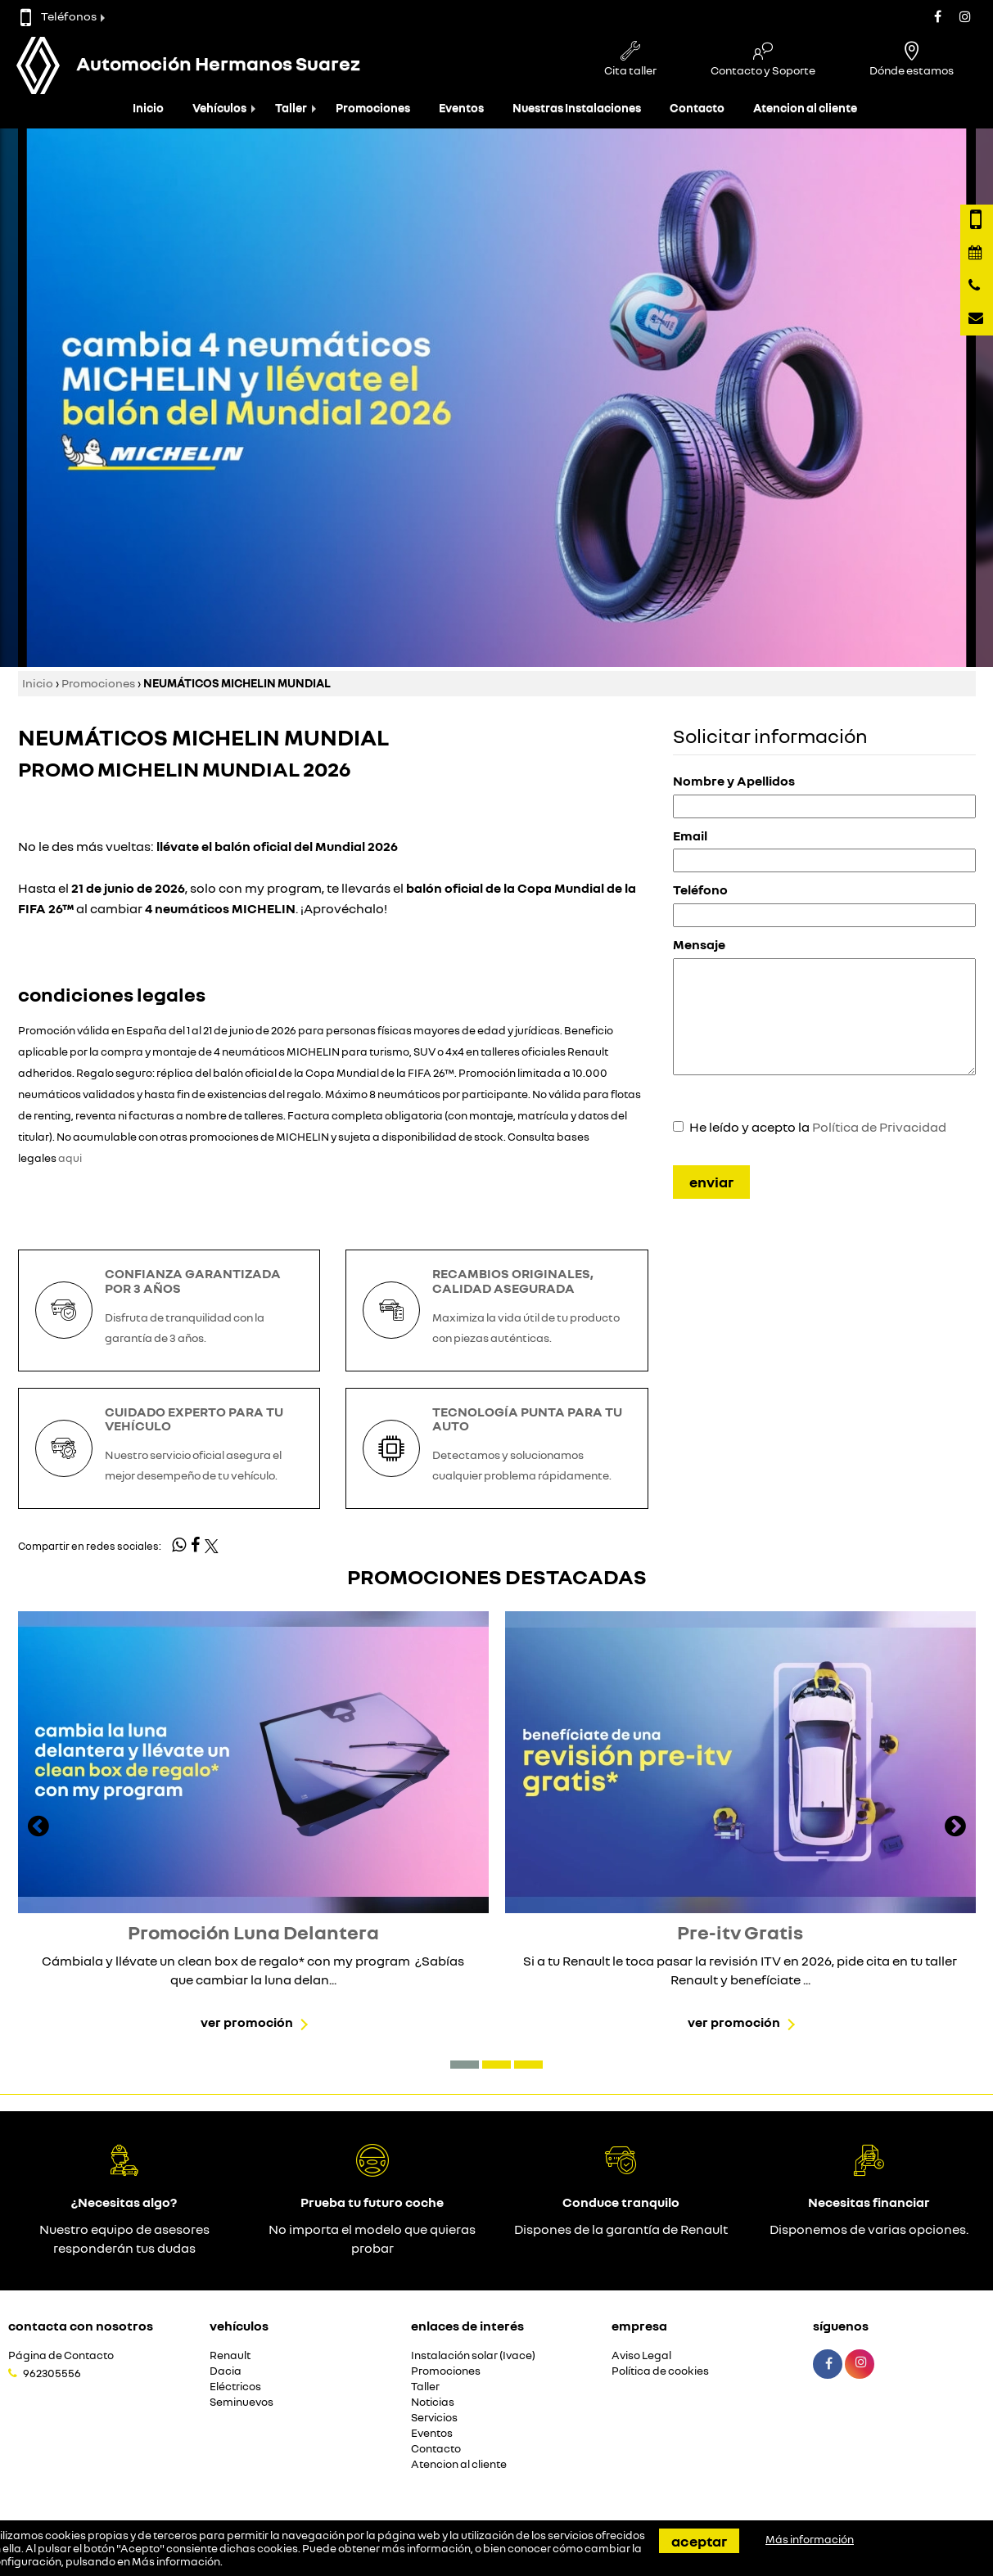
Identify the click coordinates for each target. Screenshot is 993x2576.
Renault (230, 2355)
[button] (465, 2064)
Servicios (434, 2418)
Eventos (461, 108)
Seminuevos (241, 2402)
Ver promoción (247, 2022)
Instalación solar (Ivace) (473, 2355)
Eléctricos (235, 2386)
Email (690, 835)
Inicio (148, 108)
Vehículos (219, 108)
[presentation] (38, 1828)
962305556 (52, 2373)
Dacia (225, 2371)
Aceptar (699, 2541)
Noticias (432, 2402)
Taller (291, 108)
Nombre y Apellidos (734, 780)
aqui (70, 1157)
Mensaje (699, 944)
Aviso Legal (641, 2355)
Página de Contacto (61, 2355)
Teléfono (700, 889)
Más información (176, 2561)
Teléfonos (58, 16)
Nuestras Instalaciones (576, 108)
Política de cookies (660, 2371)
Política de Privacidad (879, 1127)
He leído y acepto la (817, 1127)
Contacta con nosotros (80, 2325)
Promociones (373, 108)
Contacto (697, 108)
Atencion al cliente (805, 108)
